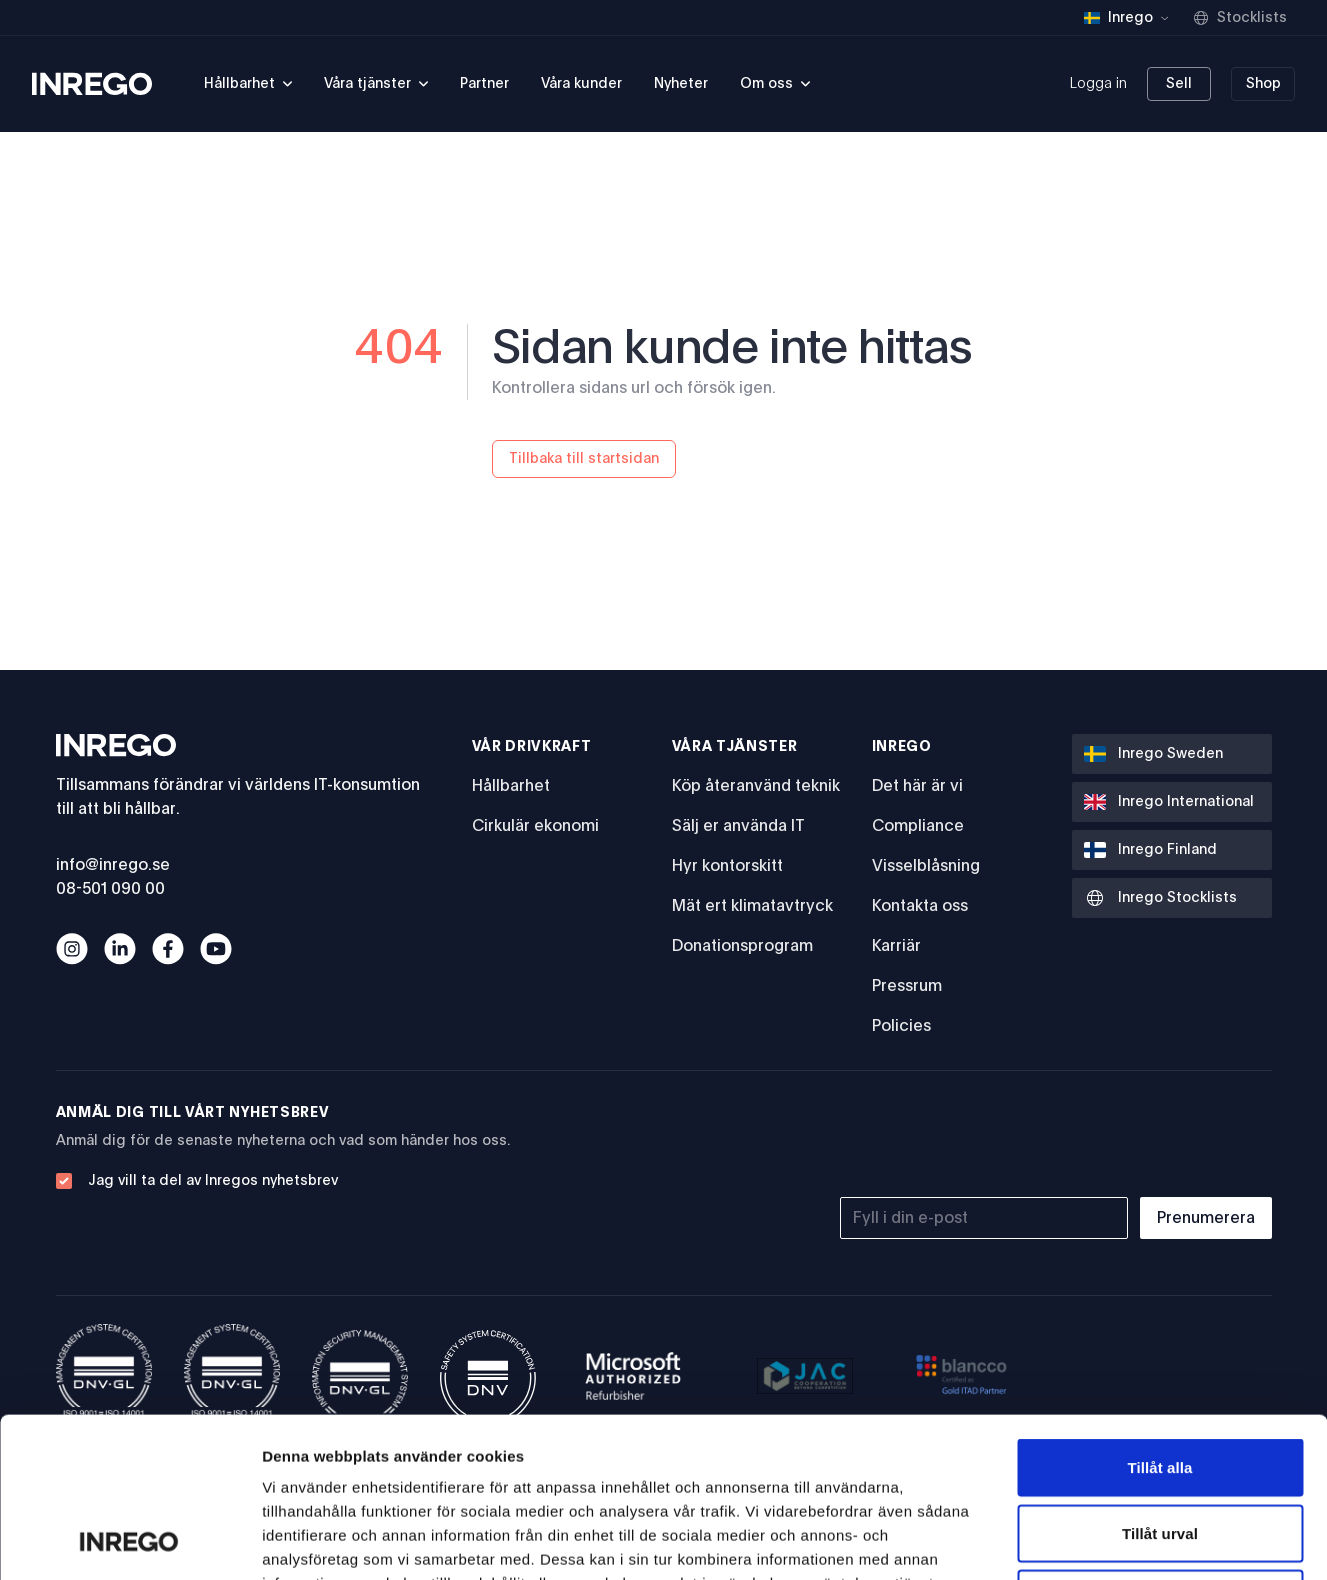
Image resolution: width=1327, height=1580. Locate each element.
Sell (1179, 84)
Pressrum (907, 986)
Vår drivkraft (532, 747)
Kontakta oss (920, 906)
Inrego (902, 747)
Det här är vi (917, 786)
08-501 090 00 (110, 889)
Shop (1263, 84)
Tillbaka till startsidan (584, 459)
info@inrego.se (113, 865)
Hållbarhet (511, 786)
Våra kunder (581, 84)
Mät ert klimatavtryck (752, 906)
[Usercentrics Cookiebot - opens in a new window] (129, 1541)
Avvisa (1160, 1448)
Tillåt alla (1159, 1317)
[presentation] (1120, 1142)
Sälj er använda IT (738, 826)
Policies (901, 1026)
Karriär (896, 946)
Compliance (918, 826)
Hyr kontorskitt (727, 866)
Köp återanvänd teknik (756, 786)
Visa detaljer (1086, 1540)
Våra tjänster (735, 747)
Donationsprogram (742, 946)
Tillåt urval (1160, 1383)
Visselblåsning (926, 866)
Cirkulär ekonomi (535, 826)
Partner (484, 84)
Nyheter (681, 84)
